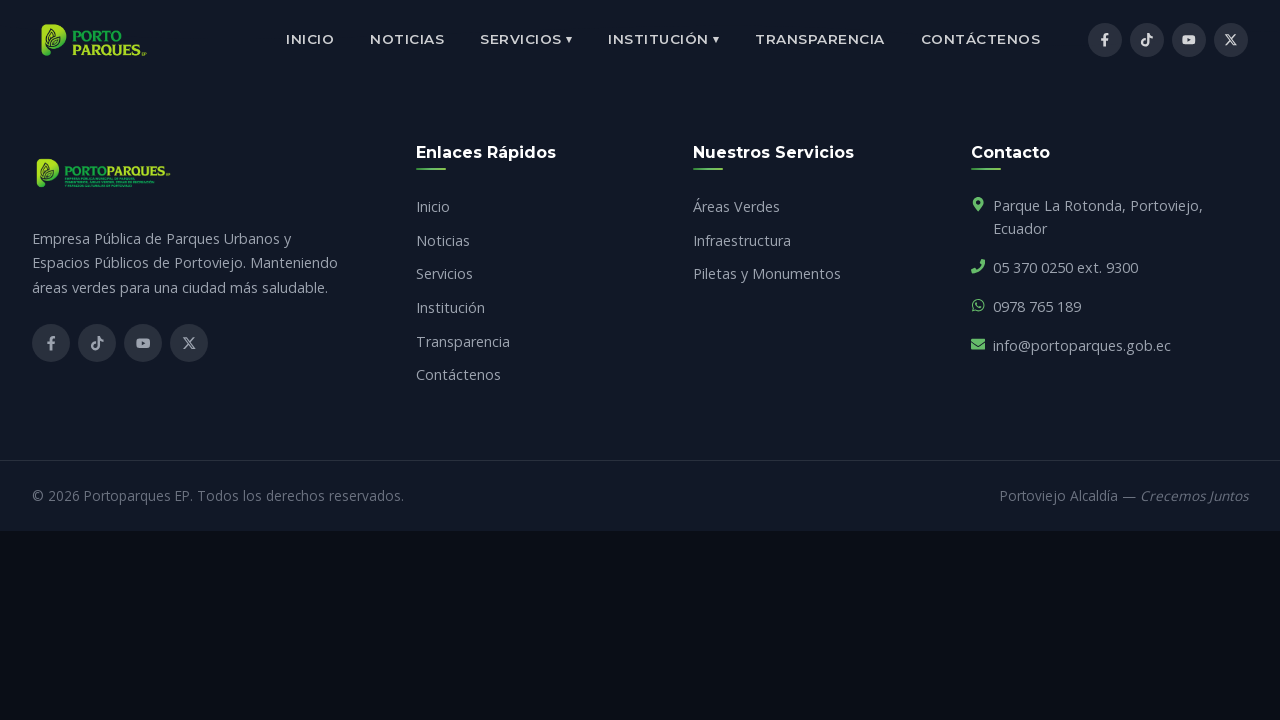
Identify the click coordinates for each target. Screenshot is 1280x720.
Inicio (310, 39)
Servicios (526, 40)
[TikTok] (1147, 40)
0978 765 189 (1037, 306)
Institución (663, 40)
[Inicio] (94, 40)
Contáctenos (981, 39)
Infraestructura (742, 240)
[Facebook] (1105, 40)
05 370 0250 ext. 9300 (1065, 267)
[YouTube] (1189, 40)
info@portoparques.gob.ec (1082, 345)
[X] (189, 343)
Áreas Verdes (736, 206)
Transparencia (820, 39)
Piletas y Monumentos (767, 273)
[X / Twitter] (1231, 40)
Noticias (407, 39)
